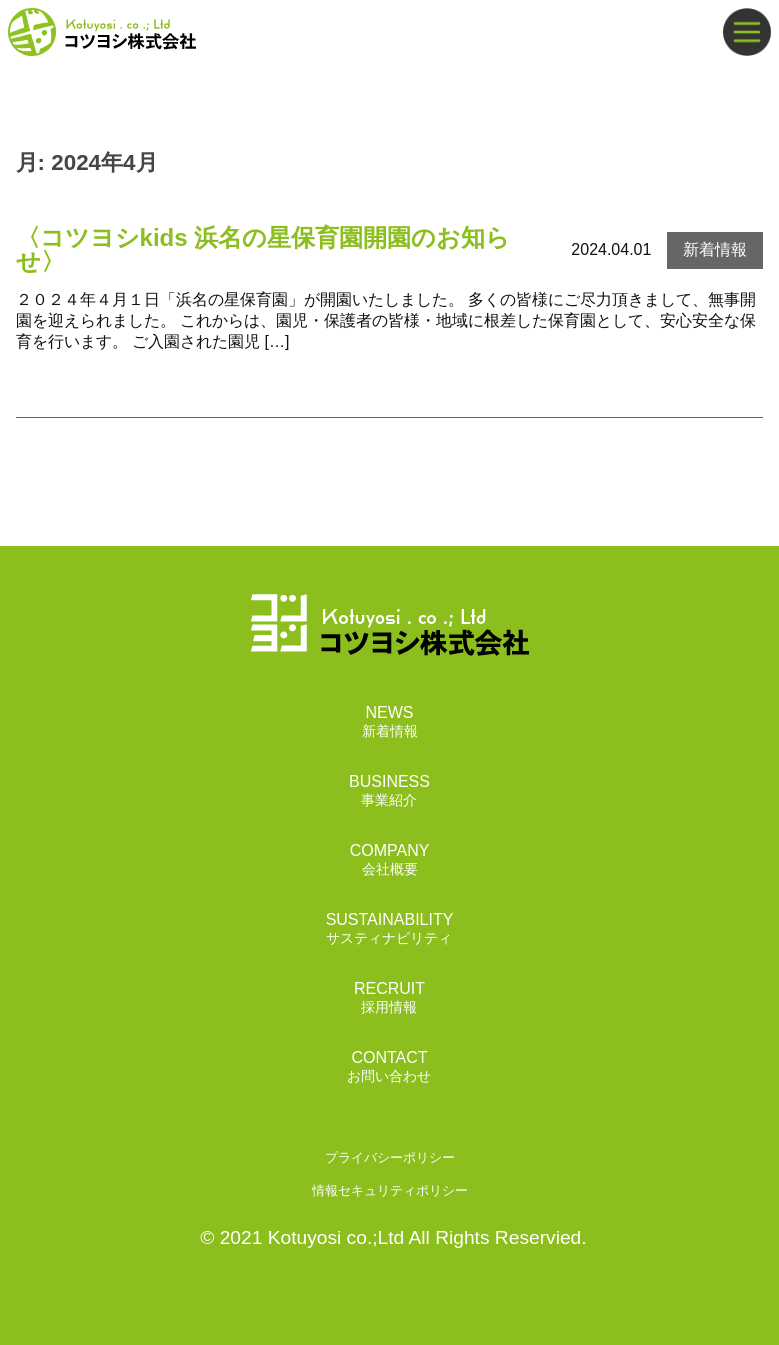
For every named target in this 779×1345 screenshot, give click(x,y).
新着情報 (715, 249)
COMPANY (390, 860)
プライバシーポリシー (390, 1157)
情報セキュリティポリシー (390, 1190)
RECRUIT (389, 998)
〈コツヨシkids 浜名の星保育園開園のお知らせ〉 (263, 250)
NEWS (390, 722)
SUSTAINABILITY (390, 929)
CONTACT (389, 1067)
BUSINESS (389, 791)
